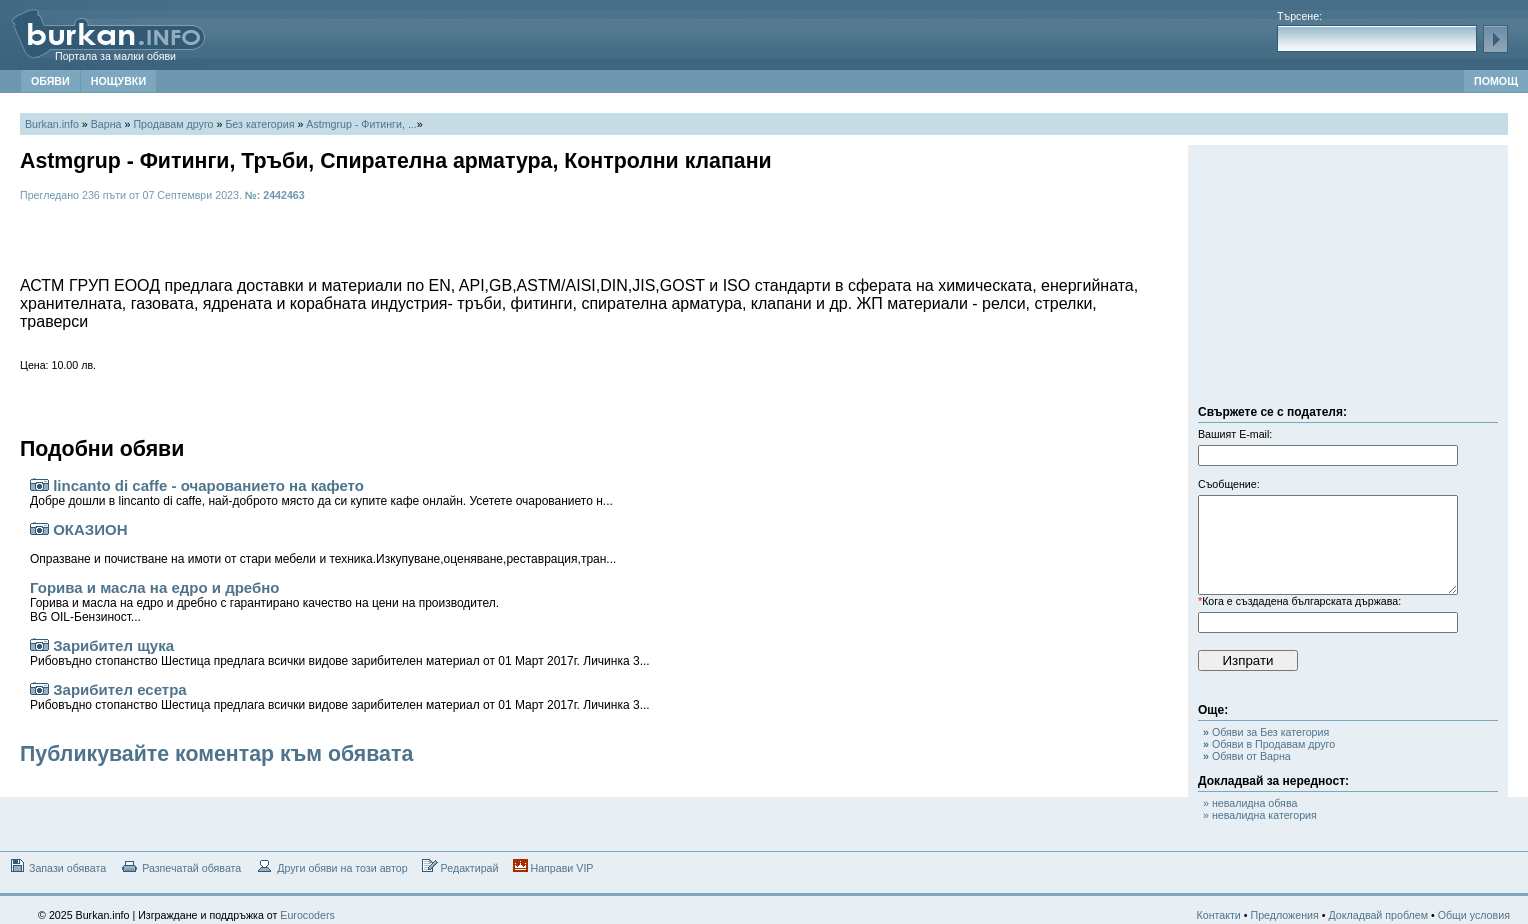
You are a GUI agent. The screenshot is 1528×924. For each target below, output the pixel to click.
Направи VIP (553, 866)
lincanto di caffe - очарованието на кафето (321, 492)
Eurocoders (307, 915)
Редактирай (460, 866)
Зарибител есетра (340, 696)
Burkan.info (52, 124)
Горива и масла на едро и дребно (264, 601)
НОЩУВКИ (118, 81)
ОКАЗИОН (323, 543)
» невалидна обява (1250, 803)
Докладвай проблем (1378, 915)
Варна (106, 124)
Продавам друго (173, 124)
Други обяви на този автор (331, 866)
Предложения (1284, 915)
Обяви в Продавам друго (1269, 744)
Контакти (1219, 915)
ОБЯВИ (50, 81)
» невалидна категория (1260, 815)
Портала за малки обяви (115, 56)
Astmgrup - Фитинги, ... (361, 124)
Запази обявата (56, 866)
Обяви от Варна (1247, 756)
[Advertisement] (1348, 280)
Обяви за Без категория (1266, 732)
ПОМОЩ (1496, 81)
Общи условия (1474, 915)
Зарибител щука (340, 652)
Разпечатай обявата (180, 866)
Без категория (259, 124)
